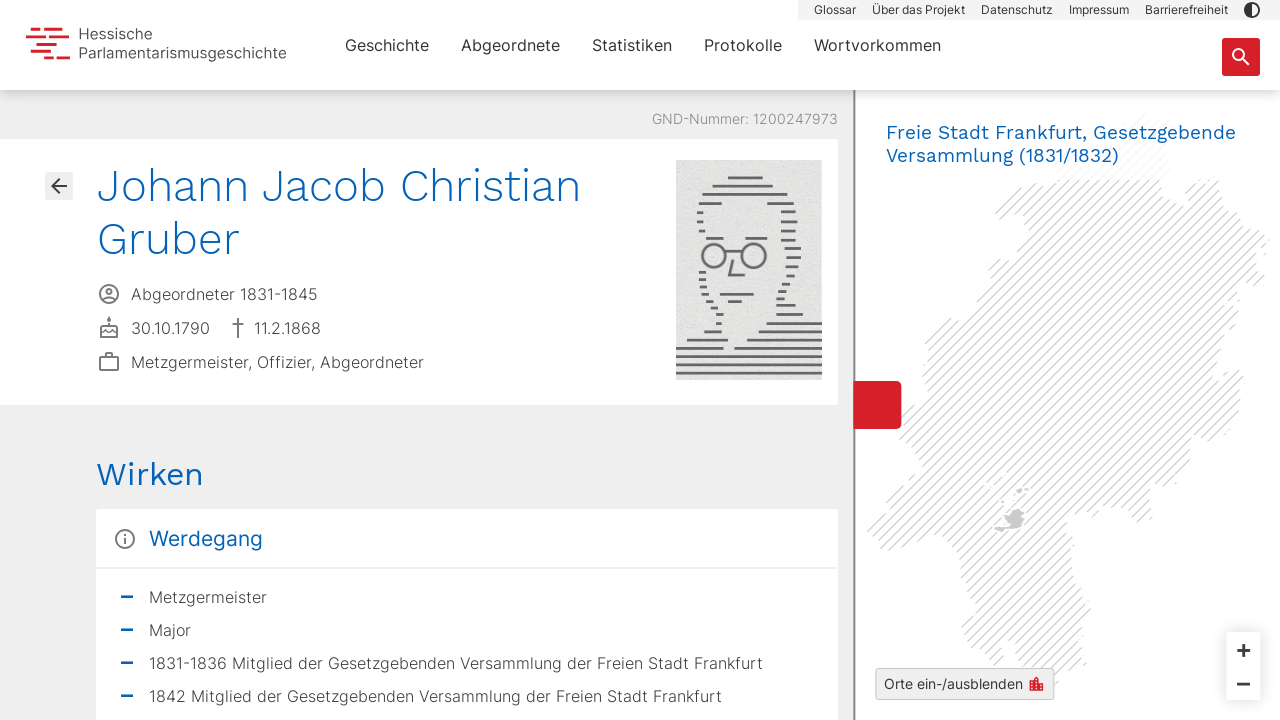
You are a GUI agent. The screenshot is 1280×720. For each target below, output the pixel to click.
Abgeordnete (510, 45)
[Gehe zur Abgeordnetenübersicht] (59, 186)
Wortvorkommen (877, 45)
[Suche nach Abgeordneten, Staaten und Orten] (1241, 57)
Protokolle (743, 45)
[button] (1252, 10)
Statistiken (632, 45)
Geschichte (387, 45)
